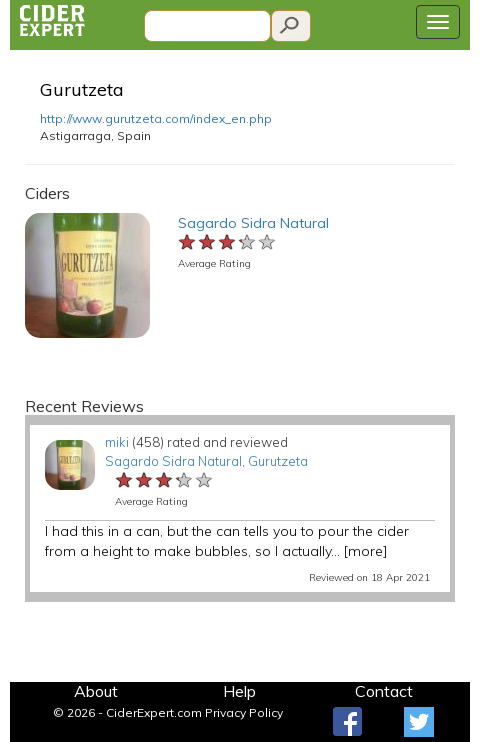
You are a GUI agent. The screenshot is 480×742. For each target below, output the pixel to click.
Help (239, 691)
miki (117, 442)
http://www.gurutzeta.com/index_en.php (156, 118)
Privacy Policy (244, 712)
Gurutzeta (82, 89)
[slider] (228, 243)
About (96, 691)
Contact (384, 691)
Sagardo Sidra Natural (253, 223)
